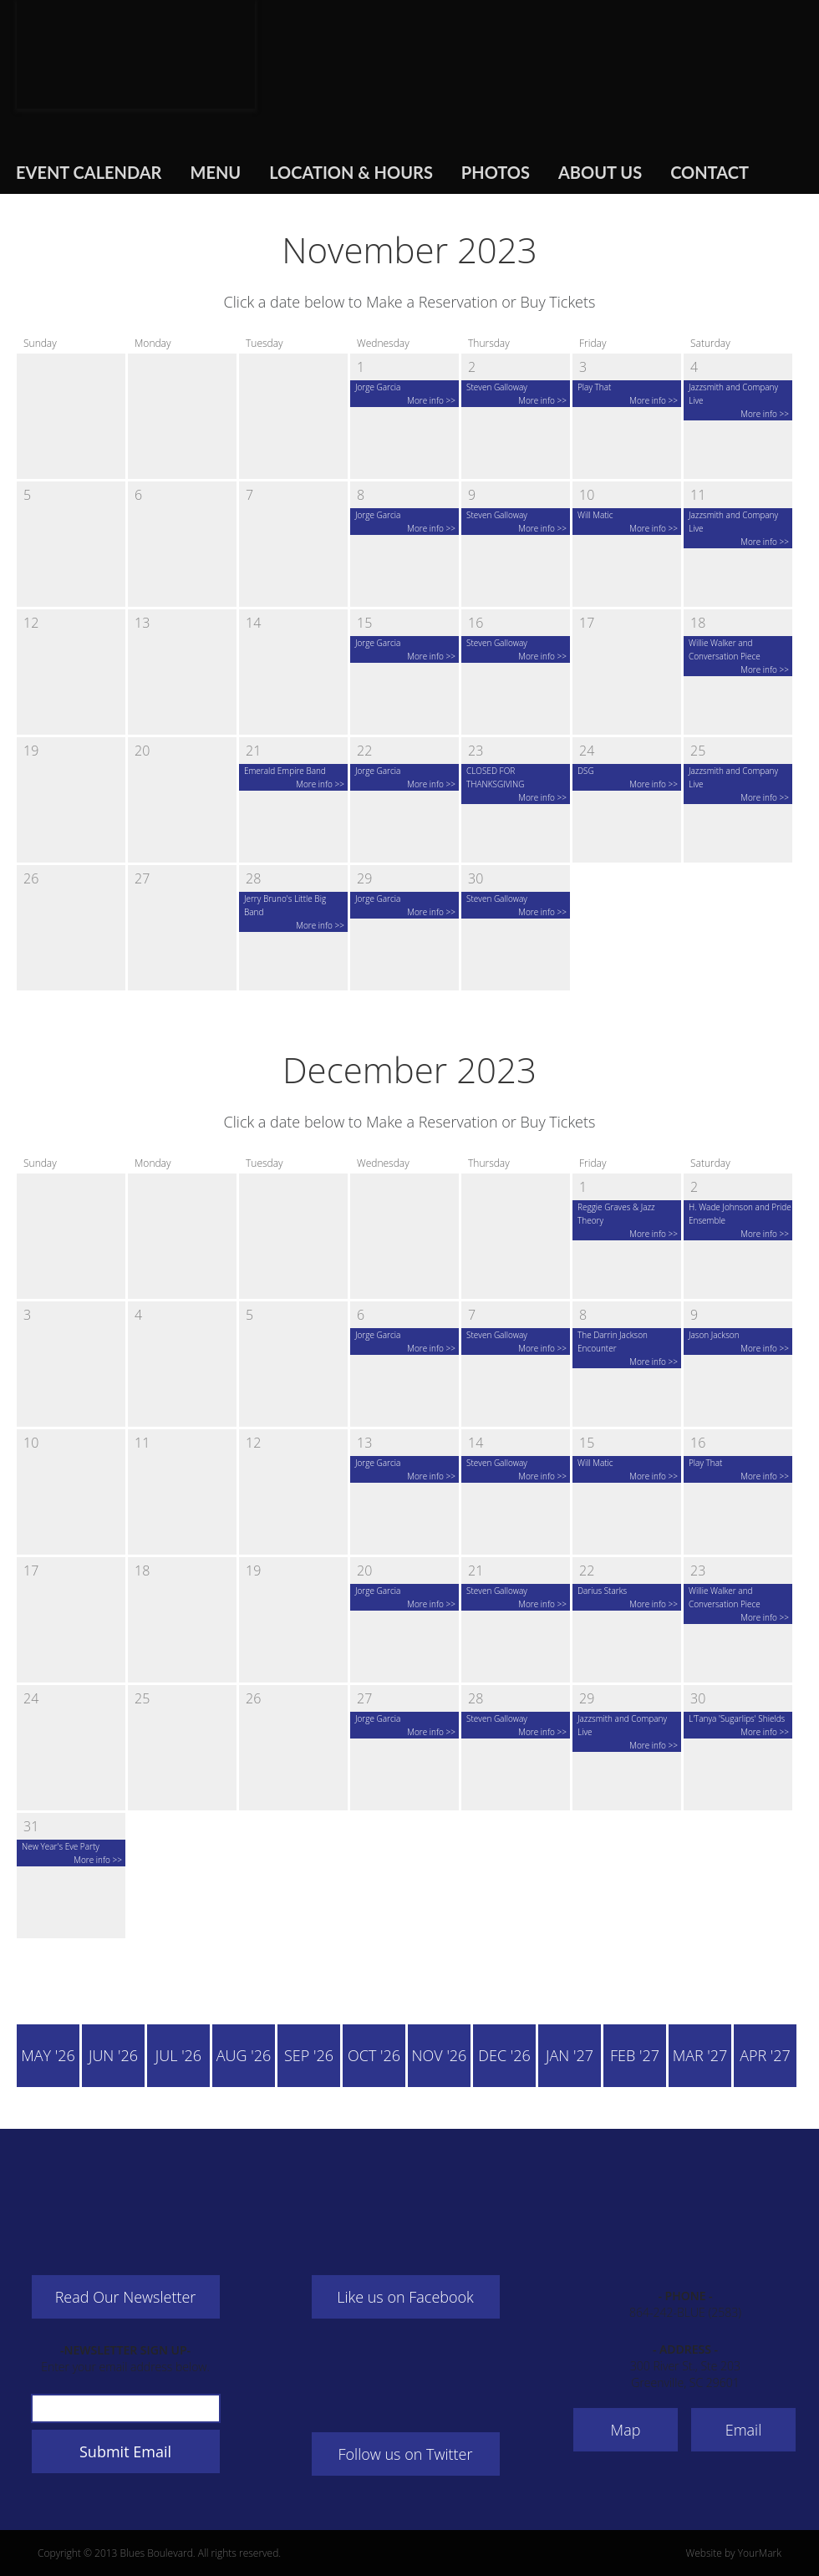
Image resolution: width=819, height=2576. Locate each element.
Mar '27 (700, 2055)
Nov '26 (439, 2055)
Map (626, 2430)
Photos (495, 172)
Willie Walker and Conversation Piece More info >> (739, 656)
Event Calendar (88, 172)
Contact (709, 172)
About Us (600, 172)
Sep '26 (308, 2055)
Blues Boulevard (136, 54)
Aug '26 (243, 2055)
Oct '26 (374, 2055)
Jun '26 (113, 2055)
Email (743, 2430)
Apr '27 (765, 2055)
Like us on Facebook (405, 2297)
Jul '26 (178, 2055)
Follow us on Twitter (405, 2454)
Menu (215, 172)
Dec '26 (504, 2055)
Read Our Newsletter (125, 2297)
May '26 (48, 2055)
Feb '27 (634, 2055)
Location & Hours (351, 172)
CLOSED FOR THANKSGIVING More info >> (516, 784)
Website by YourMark (733, 2553)
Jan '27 (569, 2055)
